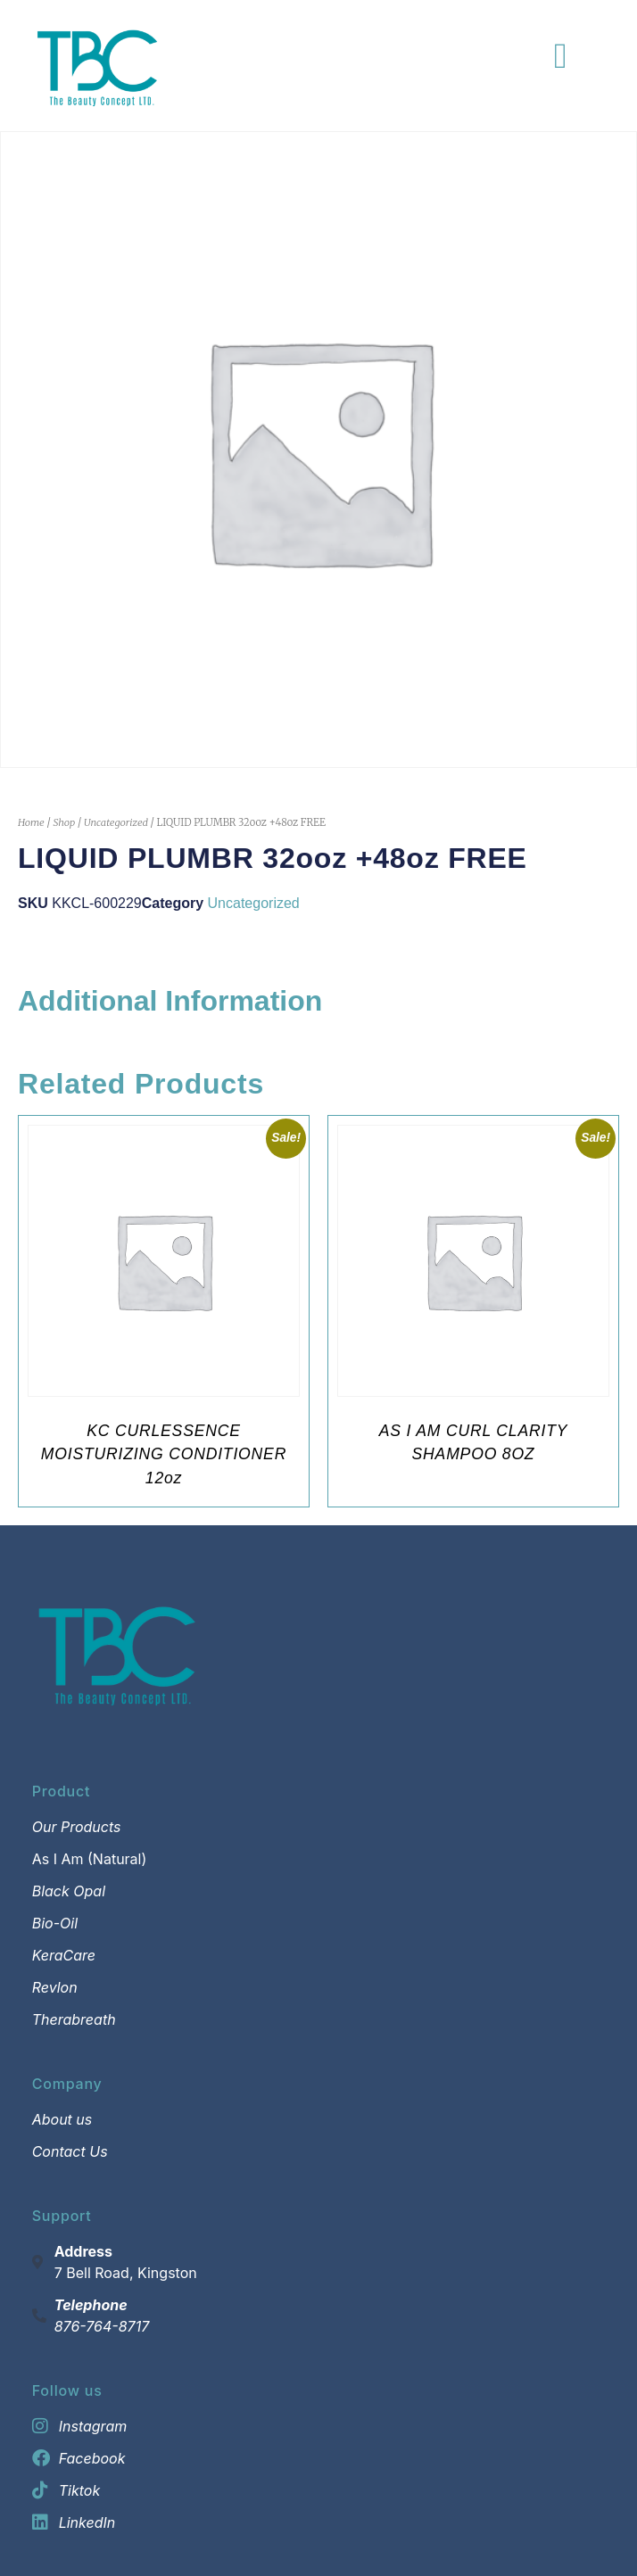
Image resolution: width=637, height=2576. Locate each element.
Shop (64, 822)
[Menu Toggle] (560, 56)
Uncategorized (116, 822)
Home (31, 822)
